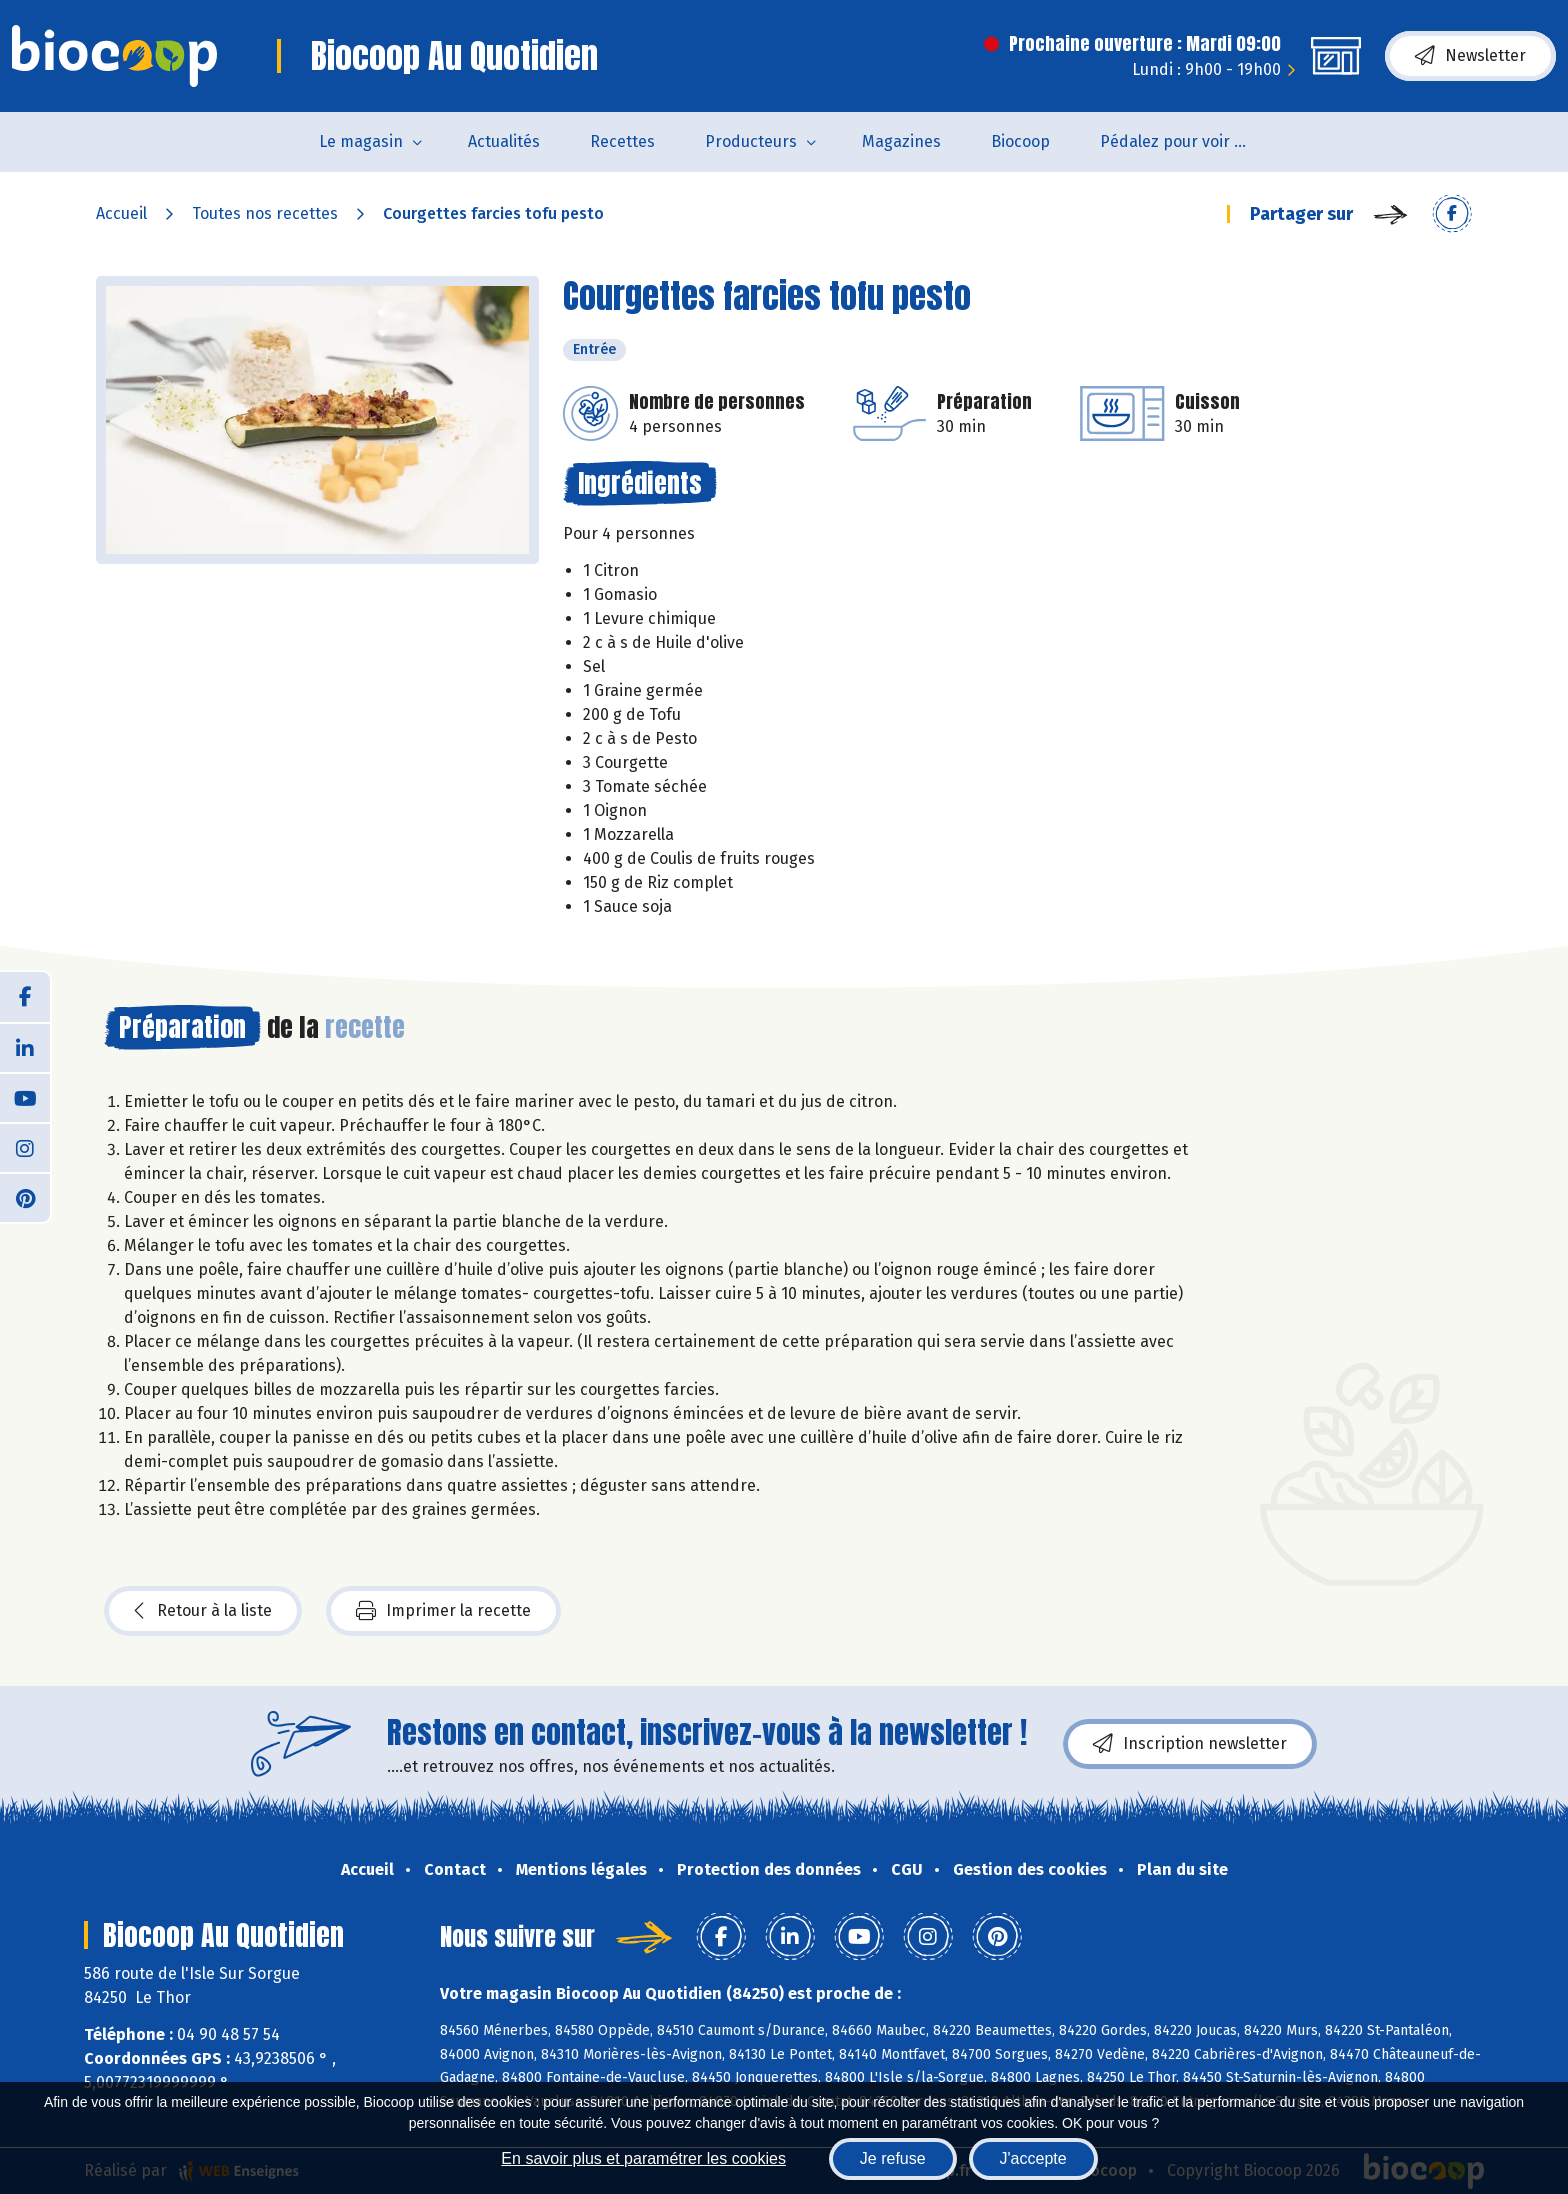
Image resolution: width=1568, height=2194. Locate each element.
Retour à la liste (203, 1611)
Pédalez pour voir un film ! (1187, 141)
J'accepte (1033, 2158)
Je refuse (893, 2158)
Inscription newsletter (1190, 1744)
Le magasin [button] (361, 141)
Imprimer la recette (443, 1611)
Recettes (622, 141)
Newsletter (1470, 56)
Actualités (504, 141)
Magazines (901, 141)
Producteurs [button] (751, 141)
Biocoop (1020, 141)
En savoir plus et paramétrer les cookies (643, 2158)
